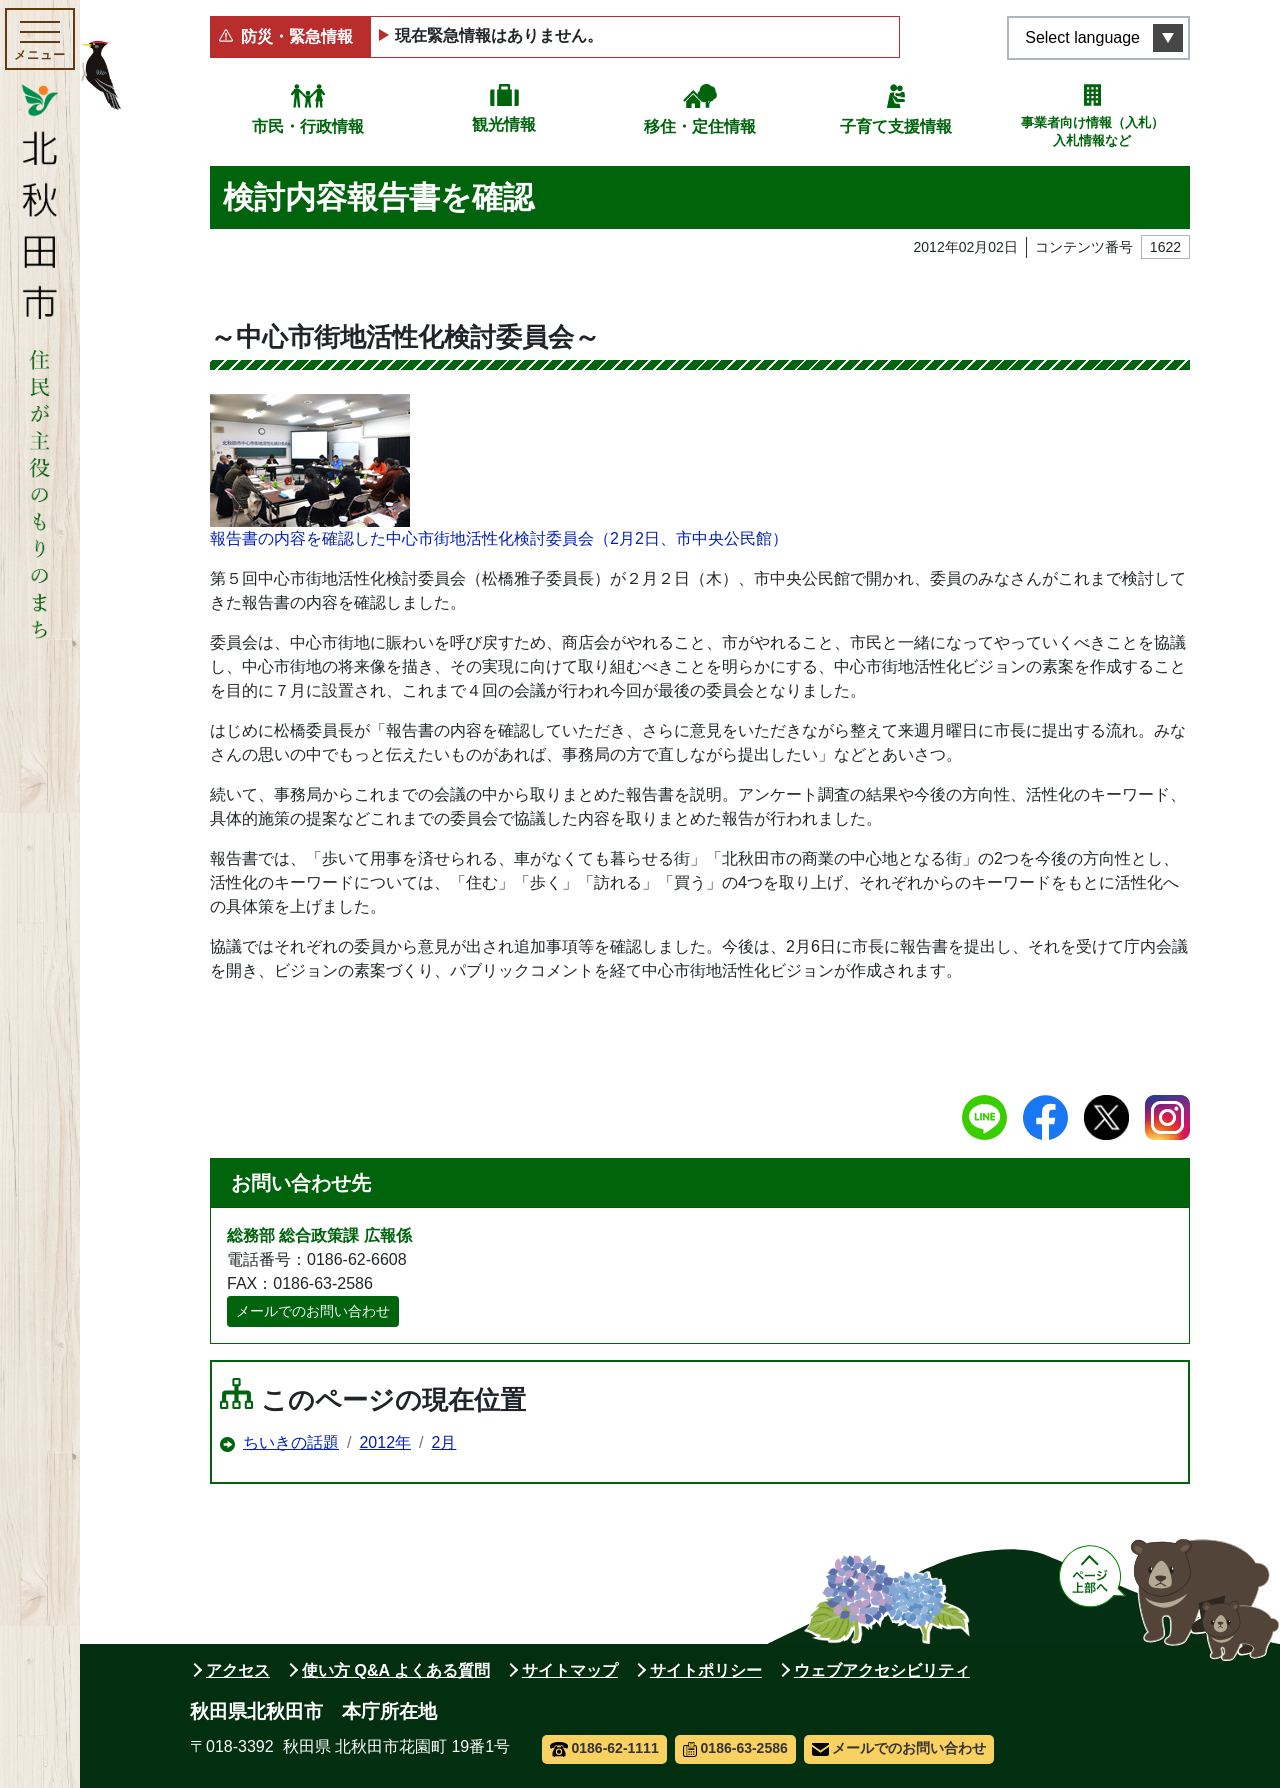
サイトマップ (570, 1670)
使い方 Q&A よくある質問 (396, 1670)
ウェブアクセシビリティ (882, 1670)
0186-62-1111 (604, 1748)
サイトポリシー (706, 1670)
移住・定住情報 (700, 126)
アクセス (238, 1670)
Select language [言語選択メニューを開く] (1082, 37)
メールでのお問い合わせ (313, 1311)
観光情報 (504, 124)
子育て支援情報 (896, 126)
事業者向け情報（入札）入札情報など (1092, 131)
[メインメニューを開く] (40, 39)
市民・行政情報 (308, 126)
